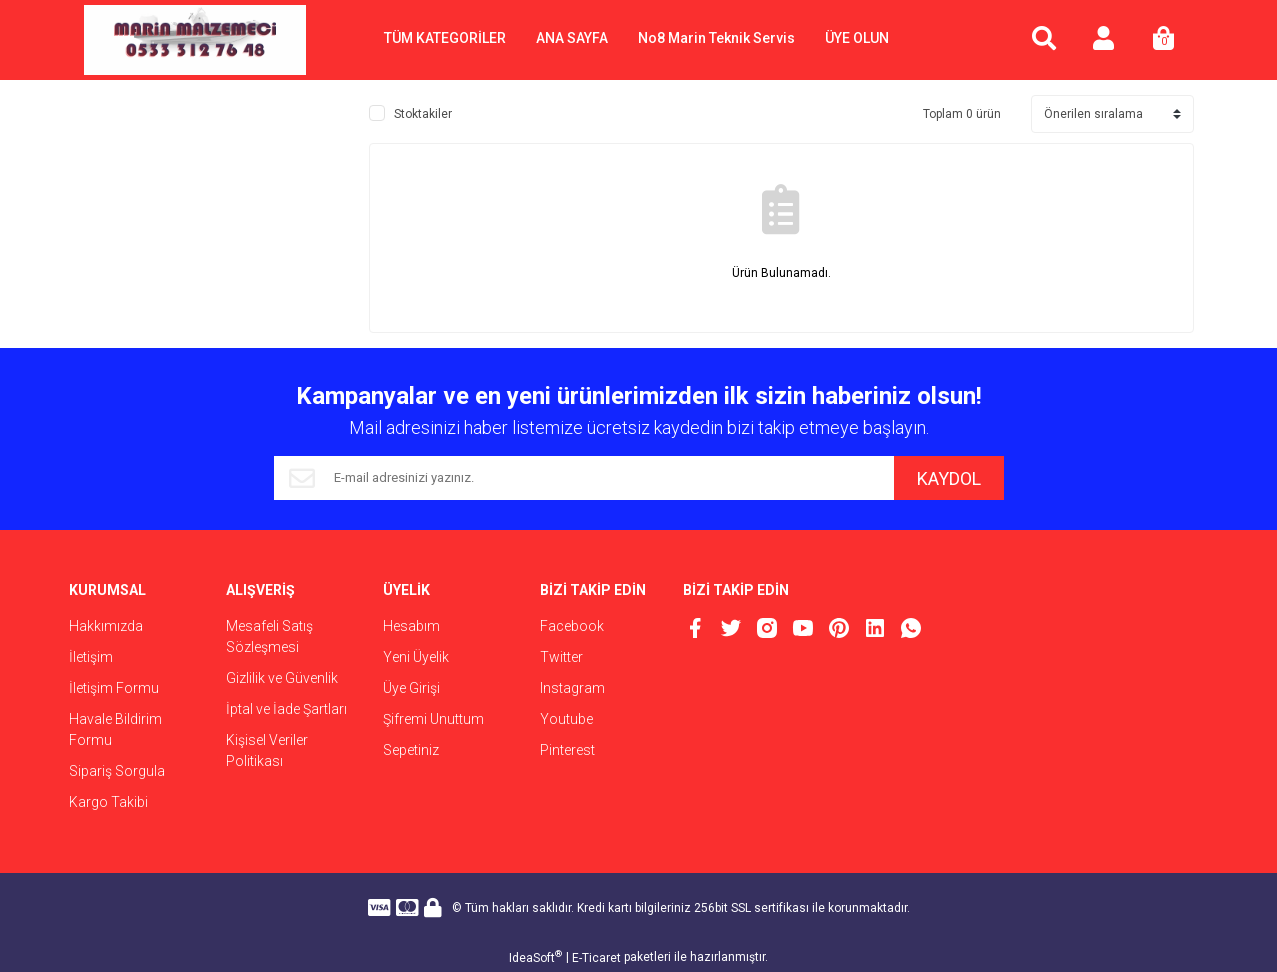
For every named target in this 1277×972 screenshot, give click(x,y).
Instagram (572, 688)
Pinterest (567, 750)
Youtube (566, 719)
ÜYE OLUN (857, 38)
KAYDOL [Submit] (949, 478)
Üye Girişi (411, 688)
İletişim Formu (114, 688)
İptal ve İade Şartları (286, 709)
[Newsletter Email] (584, 478)
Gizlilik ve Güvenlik (282, 678)
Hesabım (411, 626)
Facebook (572, 626)
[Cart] (1164, 40)
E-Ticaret (596, 958)
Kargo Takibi (108, 802)
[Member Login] (1104, 40)
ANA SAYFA (572, 38)
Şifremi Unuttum (433, 719)
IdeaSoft (535, 957)
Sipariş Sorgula (117, 771)
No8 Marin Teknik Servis (716, 38)
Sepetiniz (411, 750)
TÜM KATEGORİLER (445, 38)
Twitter (561, 657)
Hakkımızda (106, 626)
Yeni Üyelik (416, 657)
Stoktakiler (423, 114)
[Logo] (195, 40)
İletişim (91, 657)
